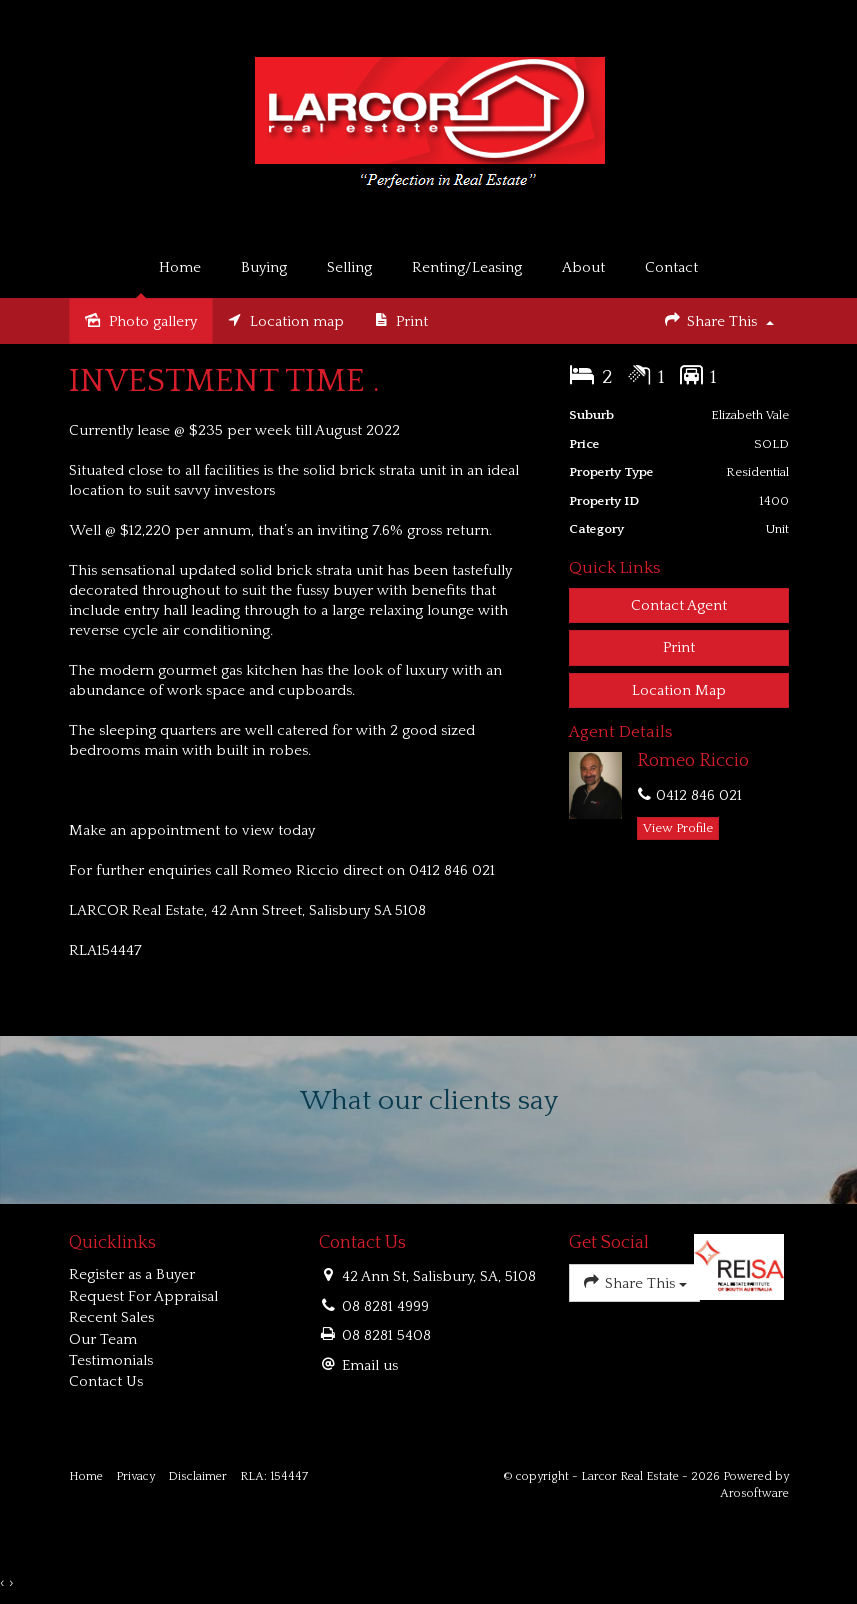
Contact (671, 267)
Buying (264, 267)
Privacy (135, 1476)
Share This (718, 319)
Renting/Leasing (467, 267)
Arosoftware (754, 1493)
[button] (679, 647)
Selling (349, 267)
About (583, 267)
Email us (370, 1365)
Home (180, 267)
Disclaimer (197, 1476)
